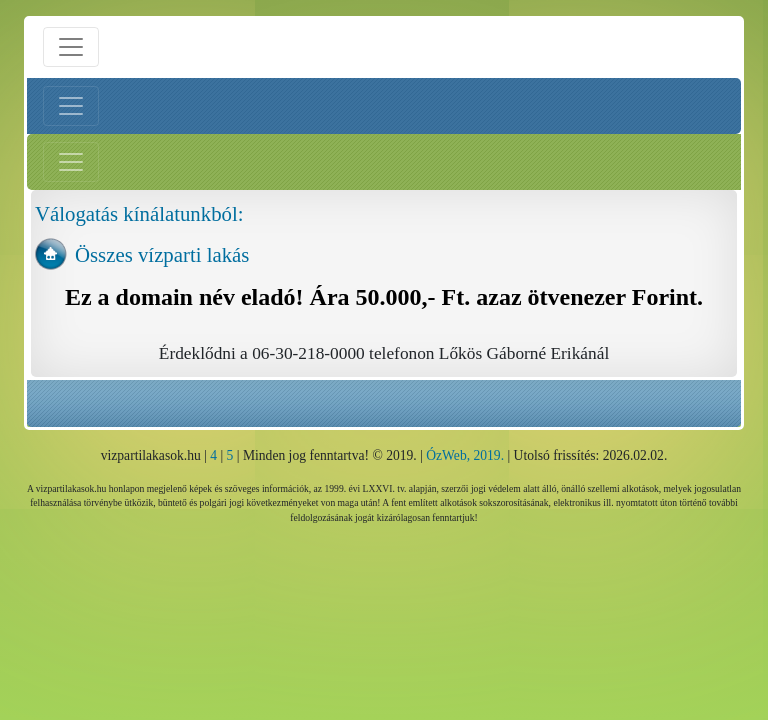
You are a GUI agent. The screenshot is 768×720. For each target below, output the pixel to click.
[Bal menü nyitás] (71, 106)
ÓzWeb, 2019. (465, 455)
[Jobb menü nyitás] (71, 162)
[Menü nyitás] (71, 47)
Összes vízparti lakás (162, 254)
